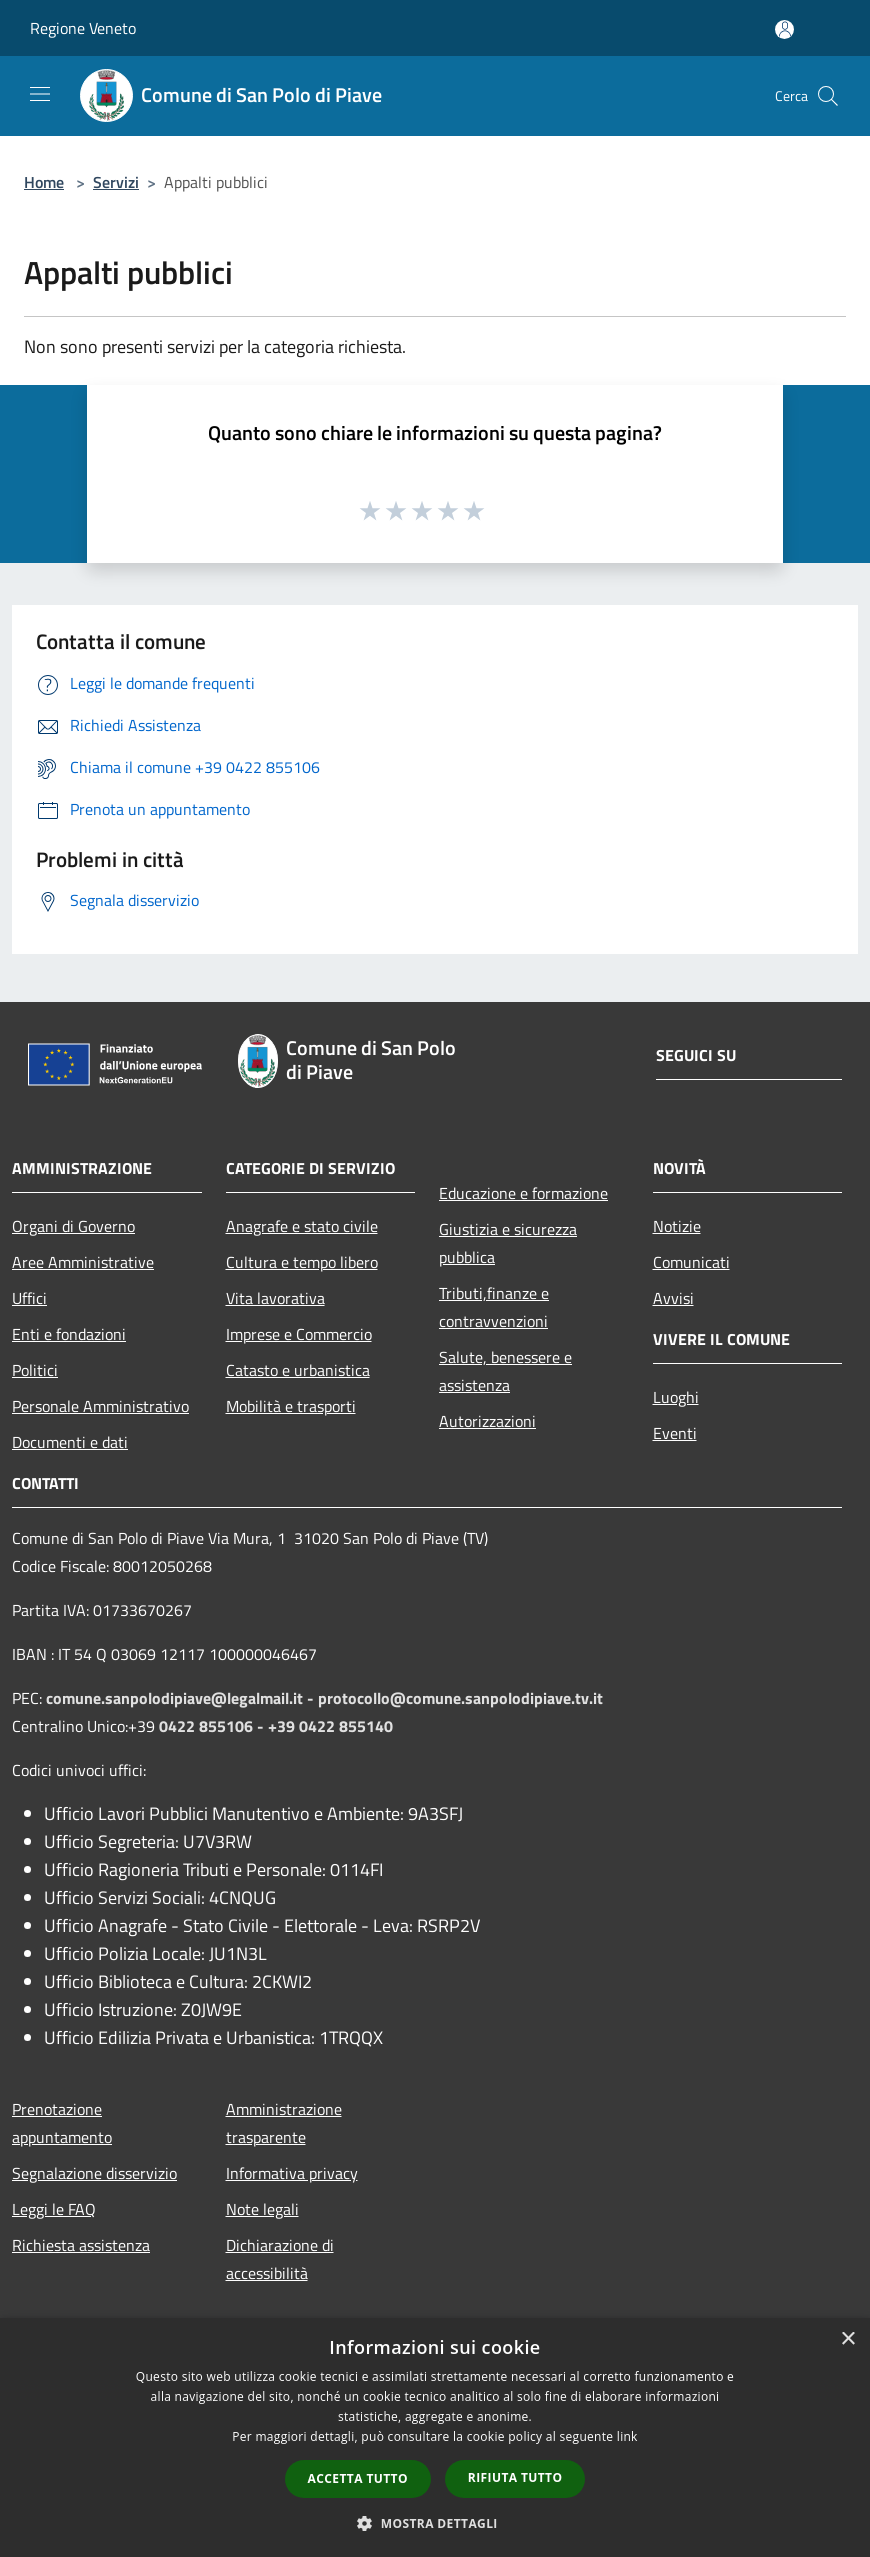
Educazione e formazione (523, 1193)
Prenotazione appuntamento (62, 2123)
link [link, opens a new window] (627, 2436)
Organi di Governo (73, 1226)
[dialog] (435, 2437)
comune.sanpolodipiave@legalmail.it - (182, 1698)
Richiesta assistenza (81, 2245)
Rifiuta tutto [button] (515, 2477)
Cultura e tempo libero (302, 1262)
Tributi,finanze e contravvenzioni (494, 1307)
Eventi (675, 1433)
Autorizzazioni (487, 1421)
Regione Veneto (83, 28)
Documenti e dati (70, 1442)
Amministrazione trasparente (284, 2123)
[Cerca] (828, 96)
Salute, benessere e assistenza (505, 1371)
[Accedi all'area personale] (784, 29)
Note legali (262, 2209)
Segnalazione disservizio (94, 2173)
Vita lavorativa (275, 1298)
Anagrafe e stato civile (302, 1226)
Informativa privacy (292, 2173)
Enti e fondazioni (69, 1334)
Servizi (116, 182)
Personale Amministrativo (100, 1406)
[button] (435, 2523)
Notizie (677, 1226)
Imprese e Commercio (299, 1334)
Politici (35, 1370)
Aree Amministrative (83, 1262)
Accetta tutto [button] (358, 2478)
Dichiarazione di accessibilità (280, 2259)
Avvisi (673, 1298)
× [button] (847, 2339)
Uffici (29, 1298)
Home (44, 182)
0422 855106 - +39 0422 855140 (276, 1726)
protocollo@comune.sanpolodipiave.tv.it (460, 1698)
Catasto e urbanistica (298, 1370)
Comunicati (691, 1262)
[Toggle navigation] (40, 94)
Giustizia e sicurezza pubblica (508, 1243)
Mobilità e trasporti (291, 1406)
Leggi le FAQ (54, 2209)
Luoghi (676, 1397)
